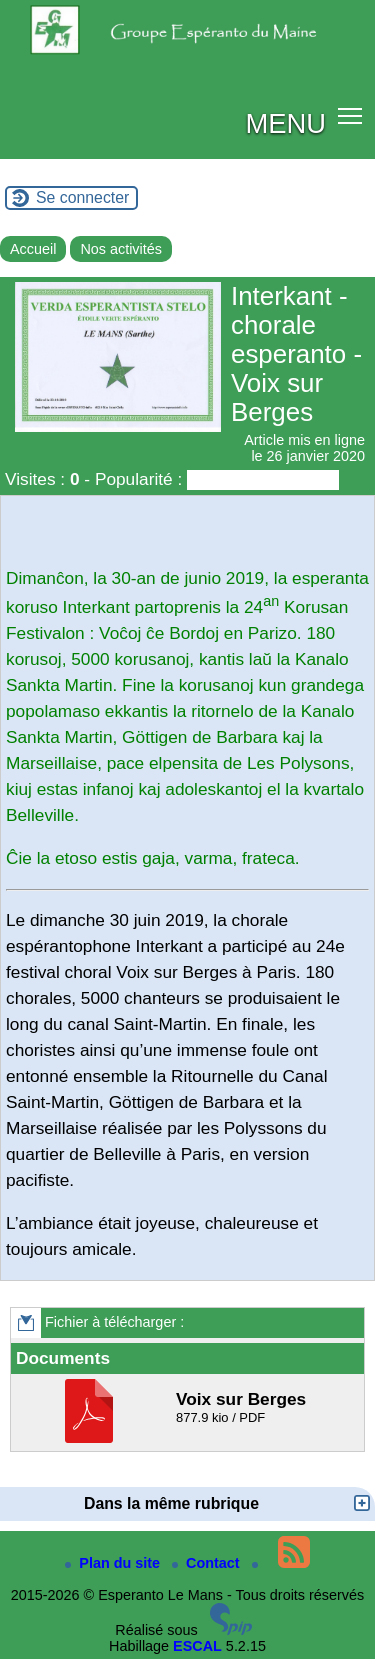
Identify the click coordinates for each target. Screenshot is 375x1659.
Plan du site (114, 1563)
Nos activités (121, 249)
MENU (285, 123)
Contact (208, 1563)
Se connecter (82, 197)
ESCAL (197, 1646)
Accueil (33, 249)
